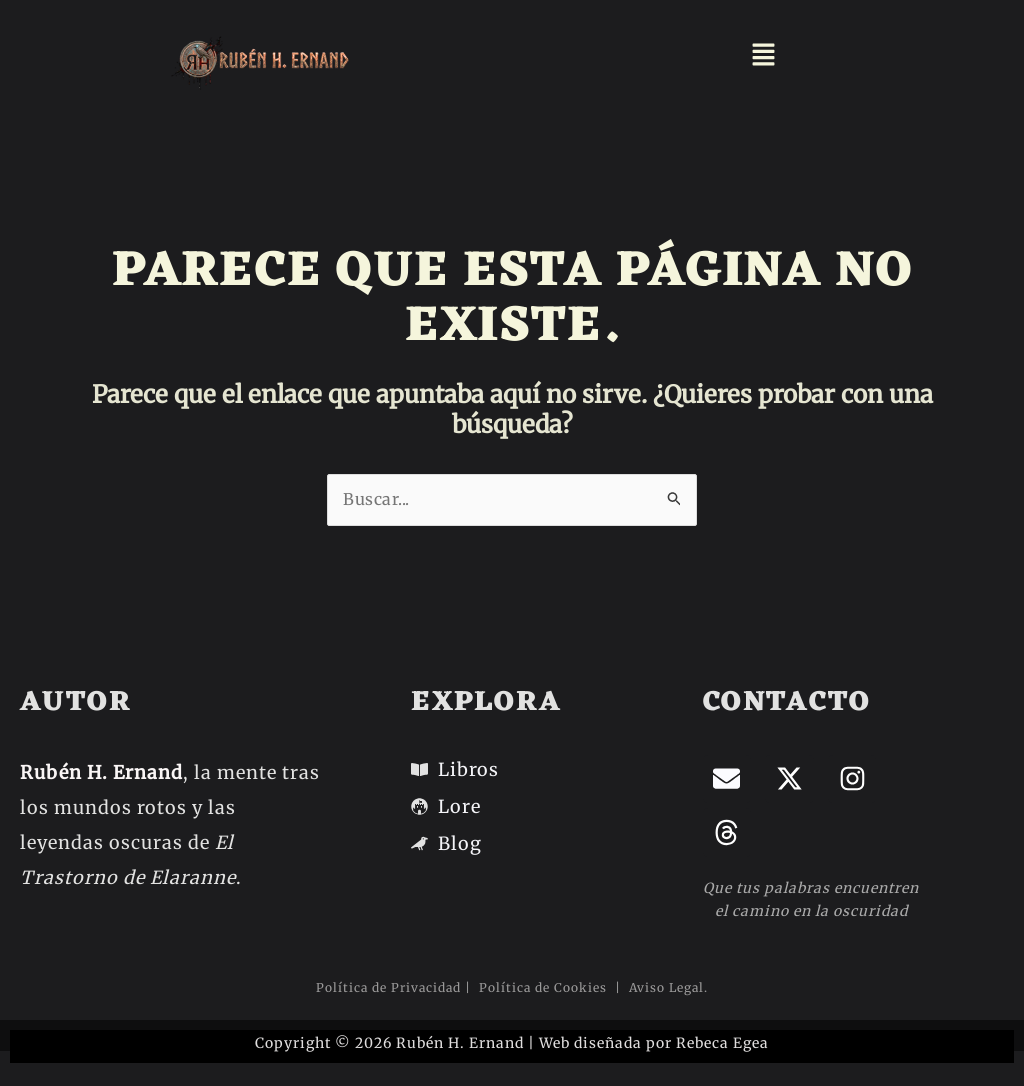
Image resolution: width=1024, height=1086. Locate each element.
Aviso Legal (664, 987)
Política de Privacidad (388, 987)
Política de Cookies (545, 987)
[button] (763, 56)
